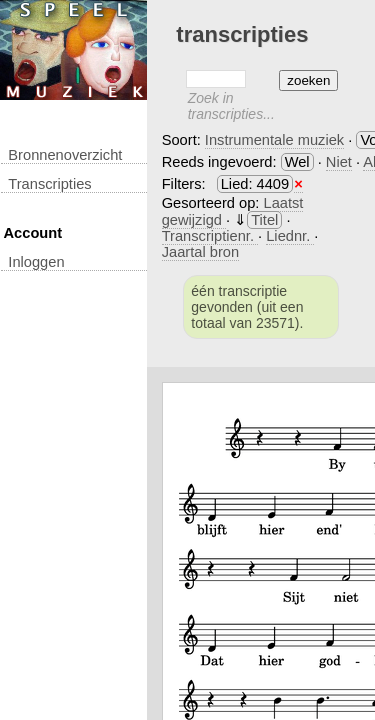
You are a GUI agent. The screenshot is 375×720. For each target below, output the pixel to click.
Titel (264, 220)
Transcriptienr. (210, 236)
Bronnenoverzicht (65, 155)
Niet (339, 162)
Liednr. (290, 236)
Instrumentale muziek (274, 140)
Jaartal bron (200, 252)
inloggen (36, 262)
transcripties (49, 184)
